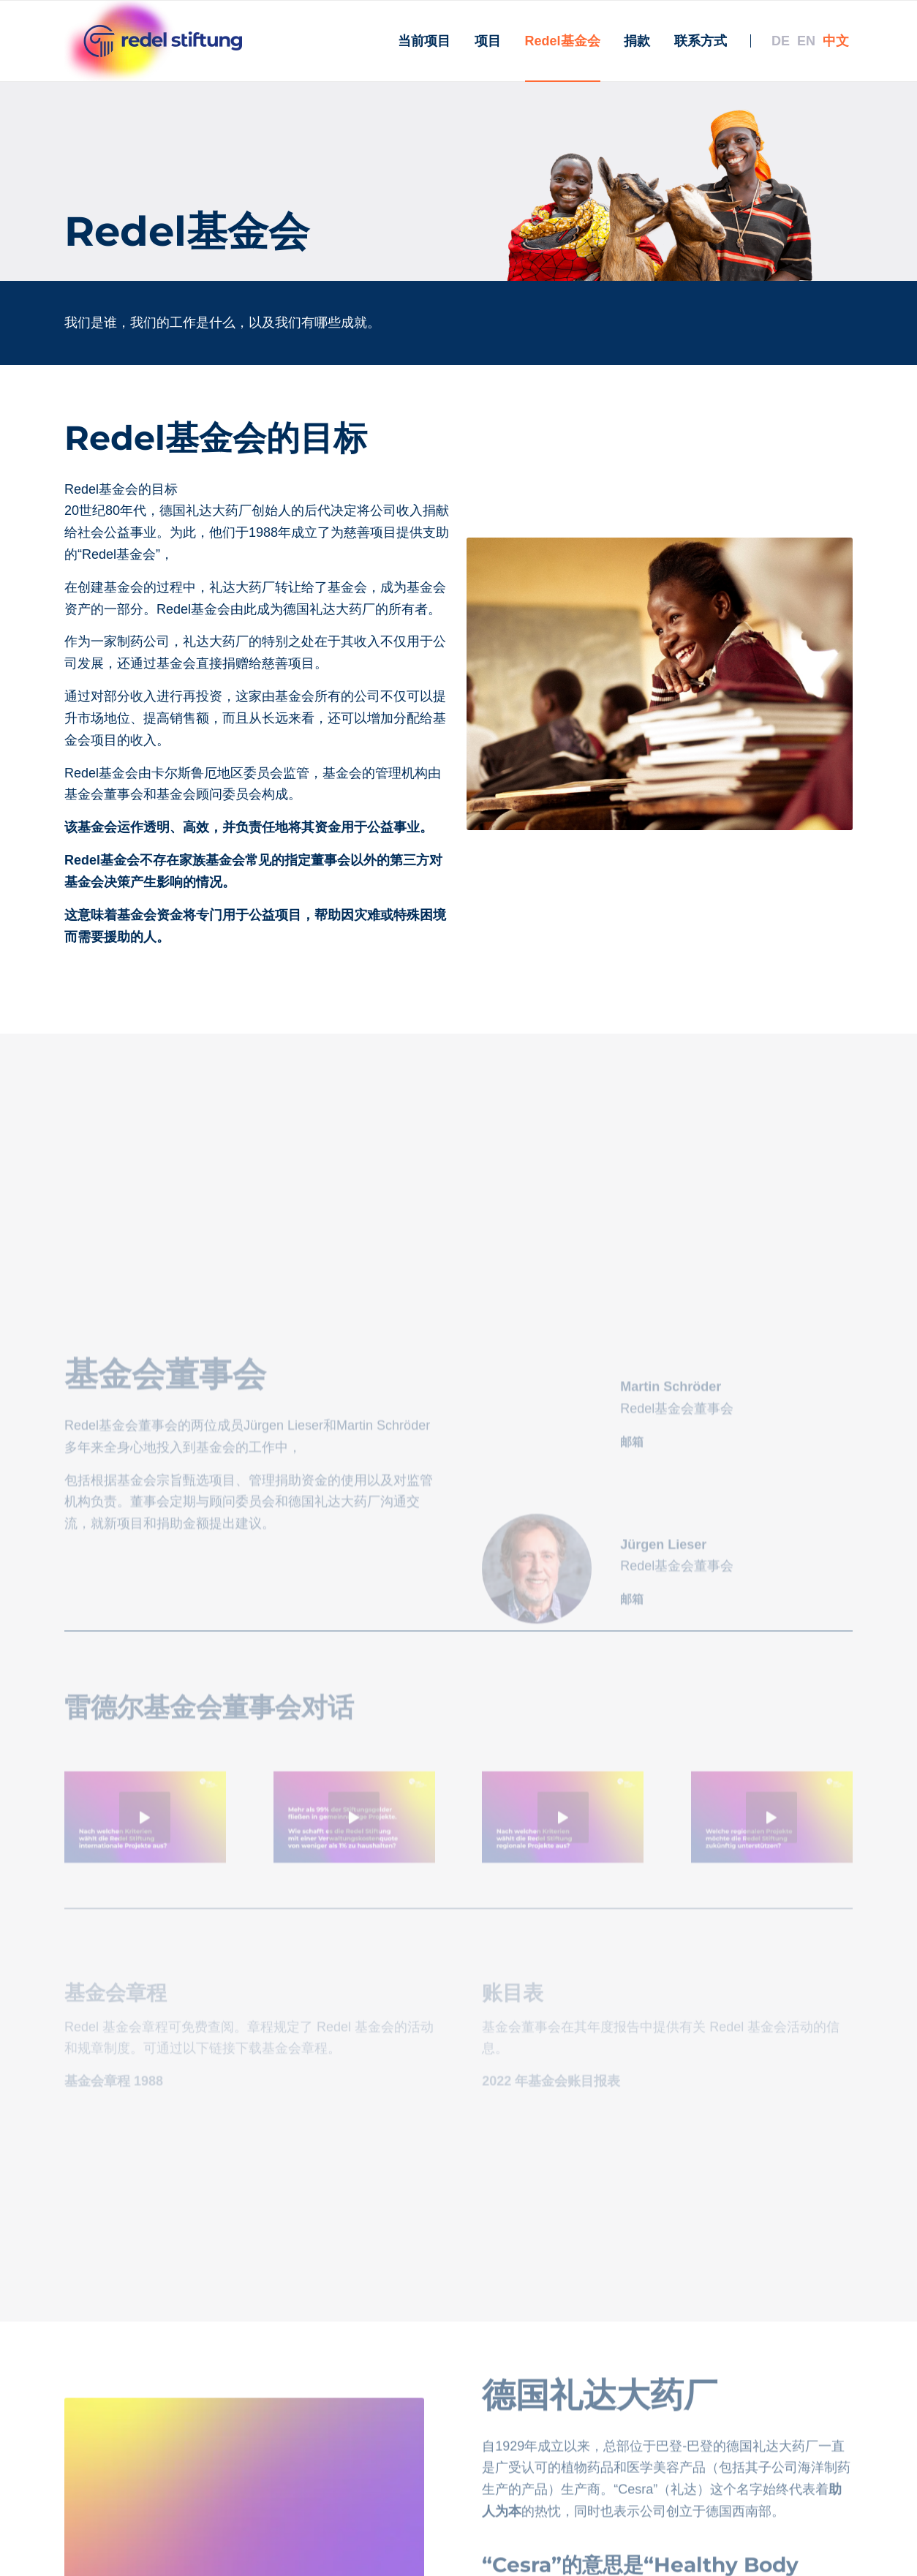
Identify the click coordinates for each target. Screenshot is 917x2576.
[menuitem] (424, 41)
